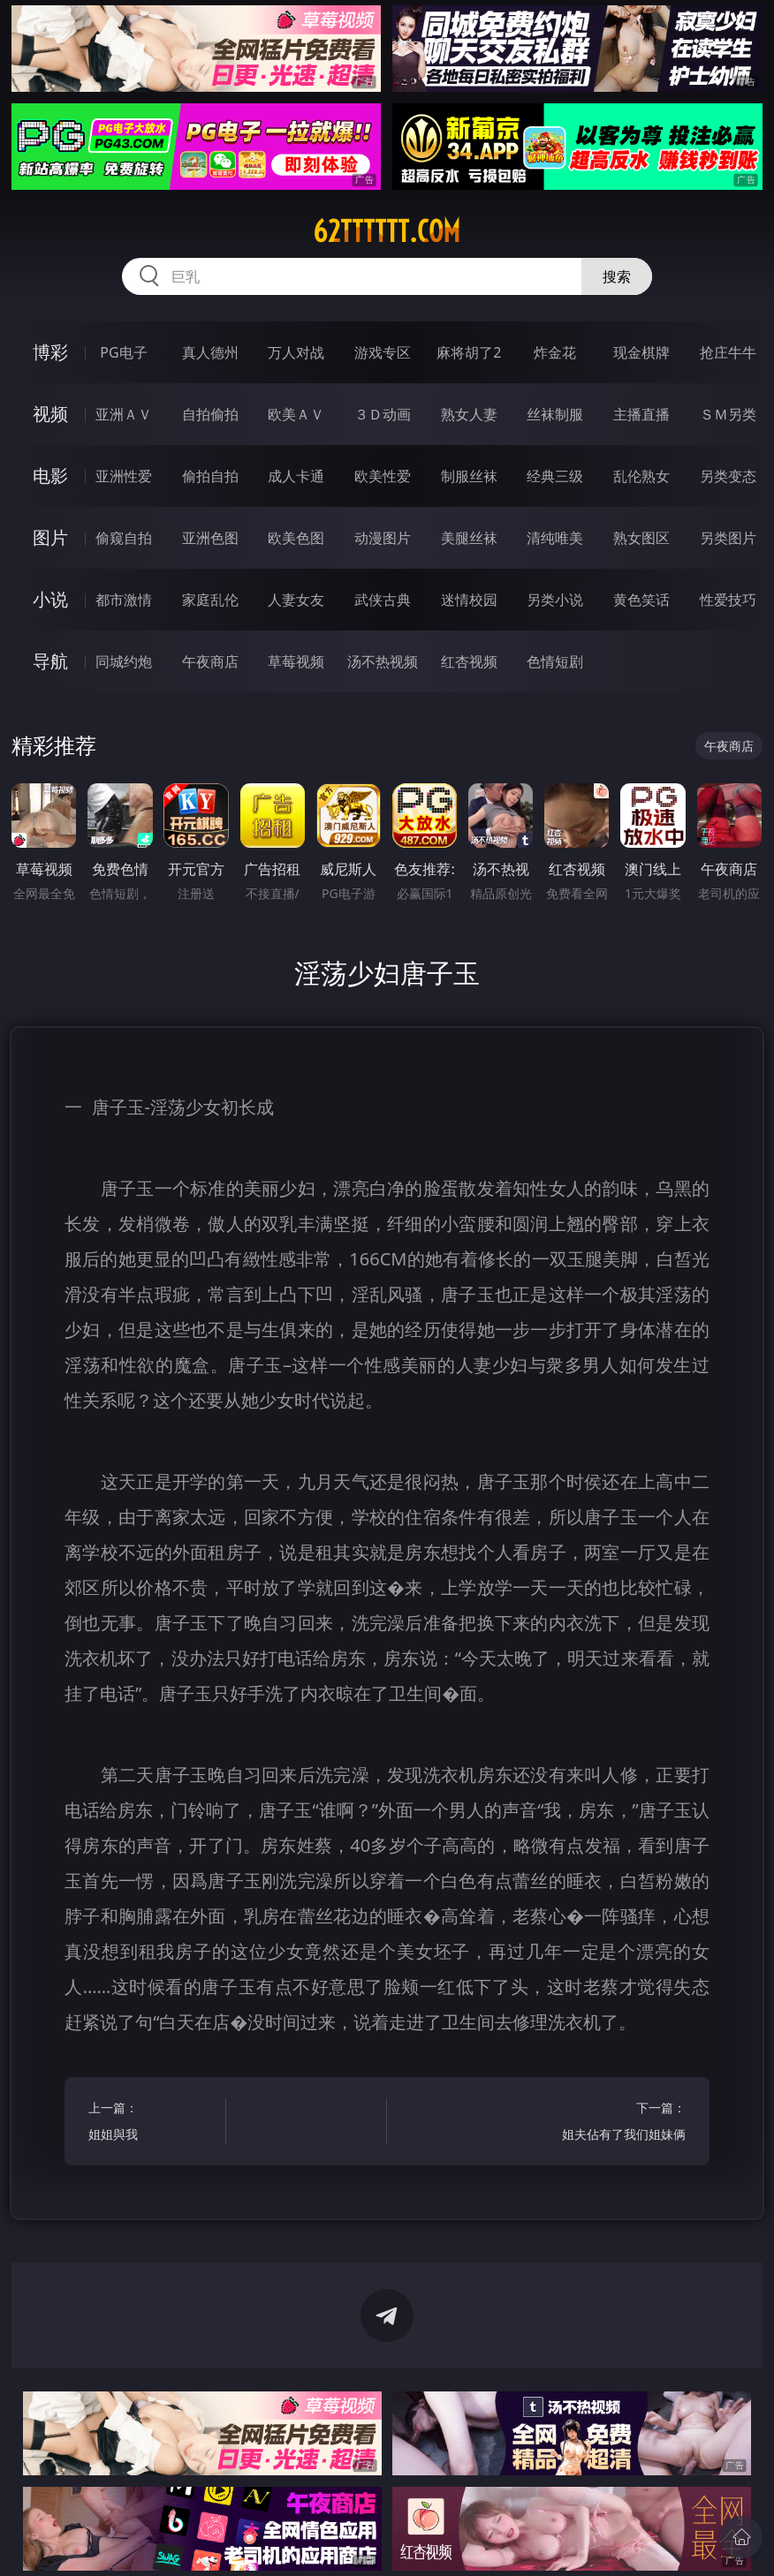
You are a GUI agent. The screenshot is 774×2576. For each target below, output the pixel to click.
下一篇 (621, 2123)
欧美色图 (296, 538)
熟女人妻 (469, 414)
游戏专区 (382, 352)
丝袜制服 (555, 414)
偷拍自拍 (210, 476)
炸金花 (555, 352)
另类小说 (555, 599)
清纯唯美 (555, 538)
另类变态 (728, 476)
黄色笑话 (641, 599)
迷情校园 (469, 599)
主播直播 (641, 414)
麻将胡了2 (468, 352)
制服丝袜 (469, 476)
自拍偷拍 (210, 414)
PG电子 (123, 352)
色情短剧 (555, 661)
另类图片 (728, 538)
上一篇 (153, 2123)
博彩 (50, 352)
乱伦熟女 (641, 476)
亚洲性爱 (123, 476)
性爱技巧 (728, 599)
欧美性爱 (382, 476)
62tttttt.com (386, 231)
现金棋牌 (641, 352)
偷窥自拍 (123, 538)
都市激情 (123, 599)
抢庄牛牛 (728, 352)
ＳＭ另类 (728, 414)
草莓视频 (296, 661)
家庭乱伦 (210, 599)
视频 (50, 414)
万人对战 (296, 352)
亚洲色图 (210, 538)
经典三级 (555, 476)
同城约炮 (123, 661)
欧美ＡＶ (296, 414)
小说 (50, 599)
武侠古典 (382, 599)
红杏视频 (469, 661)
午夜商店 (210, 661)
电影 (50, 475)
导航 (50, 661)
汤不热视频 (382, 661)
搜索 (617, 276)
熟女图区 (641, 538)
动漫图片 (382, 538)
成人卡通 (296, 476)
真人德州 (210, 352)
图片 (50, 537)
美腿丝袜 (469, 538)
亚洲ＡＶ (123, 414)
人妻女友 (296, 599)
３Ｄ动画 (382, 414)
